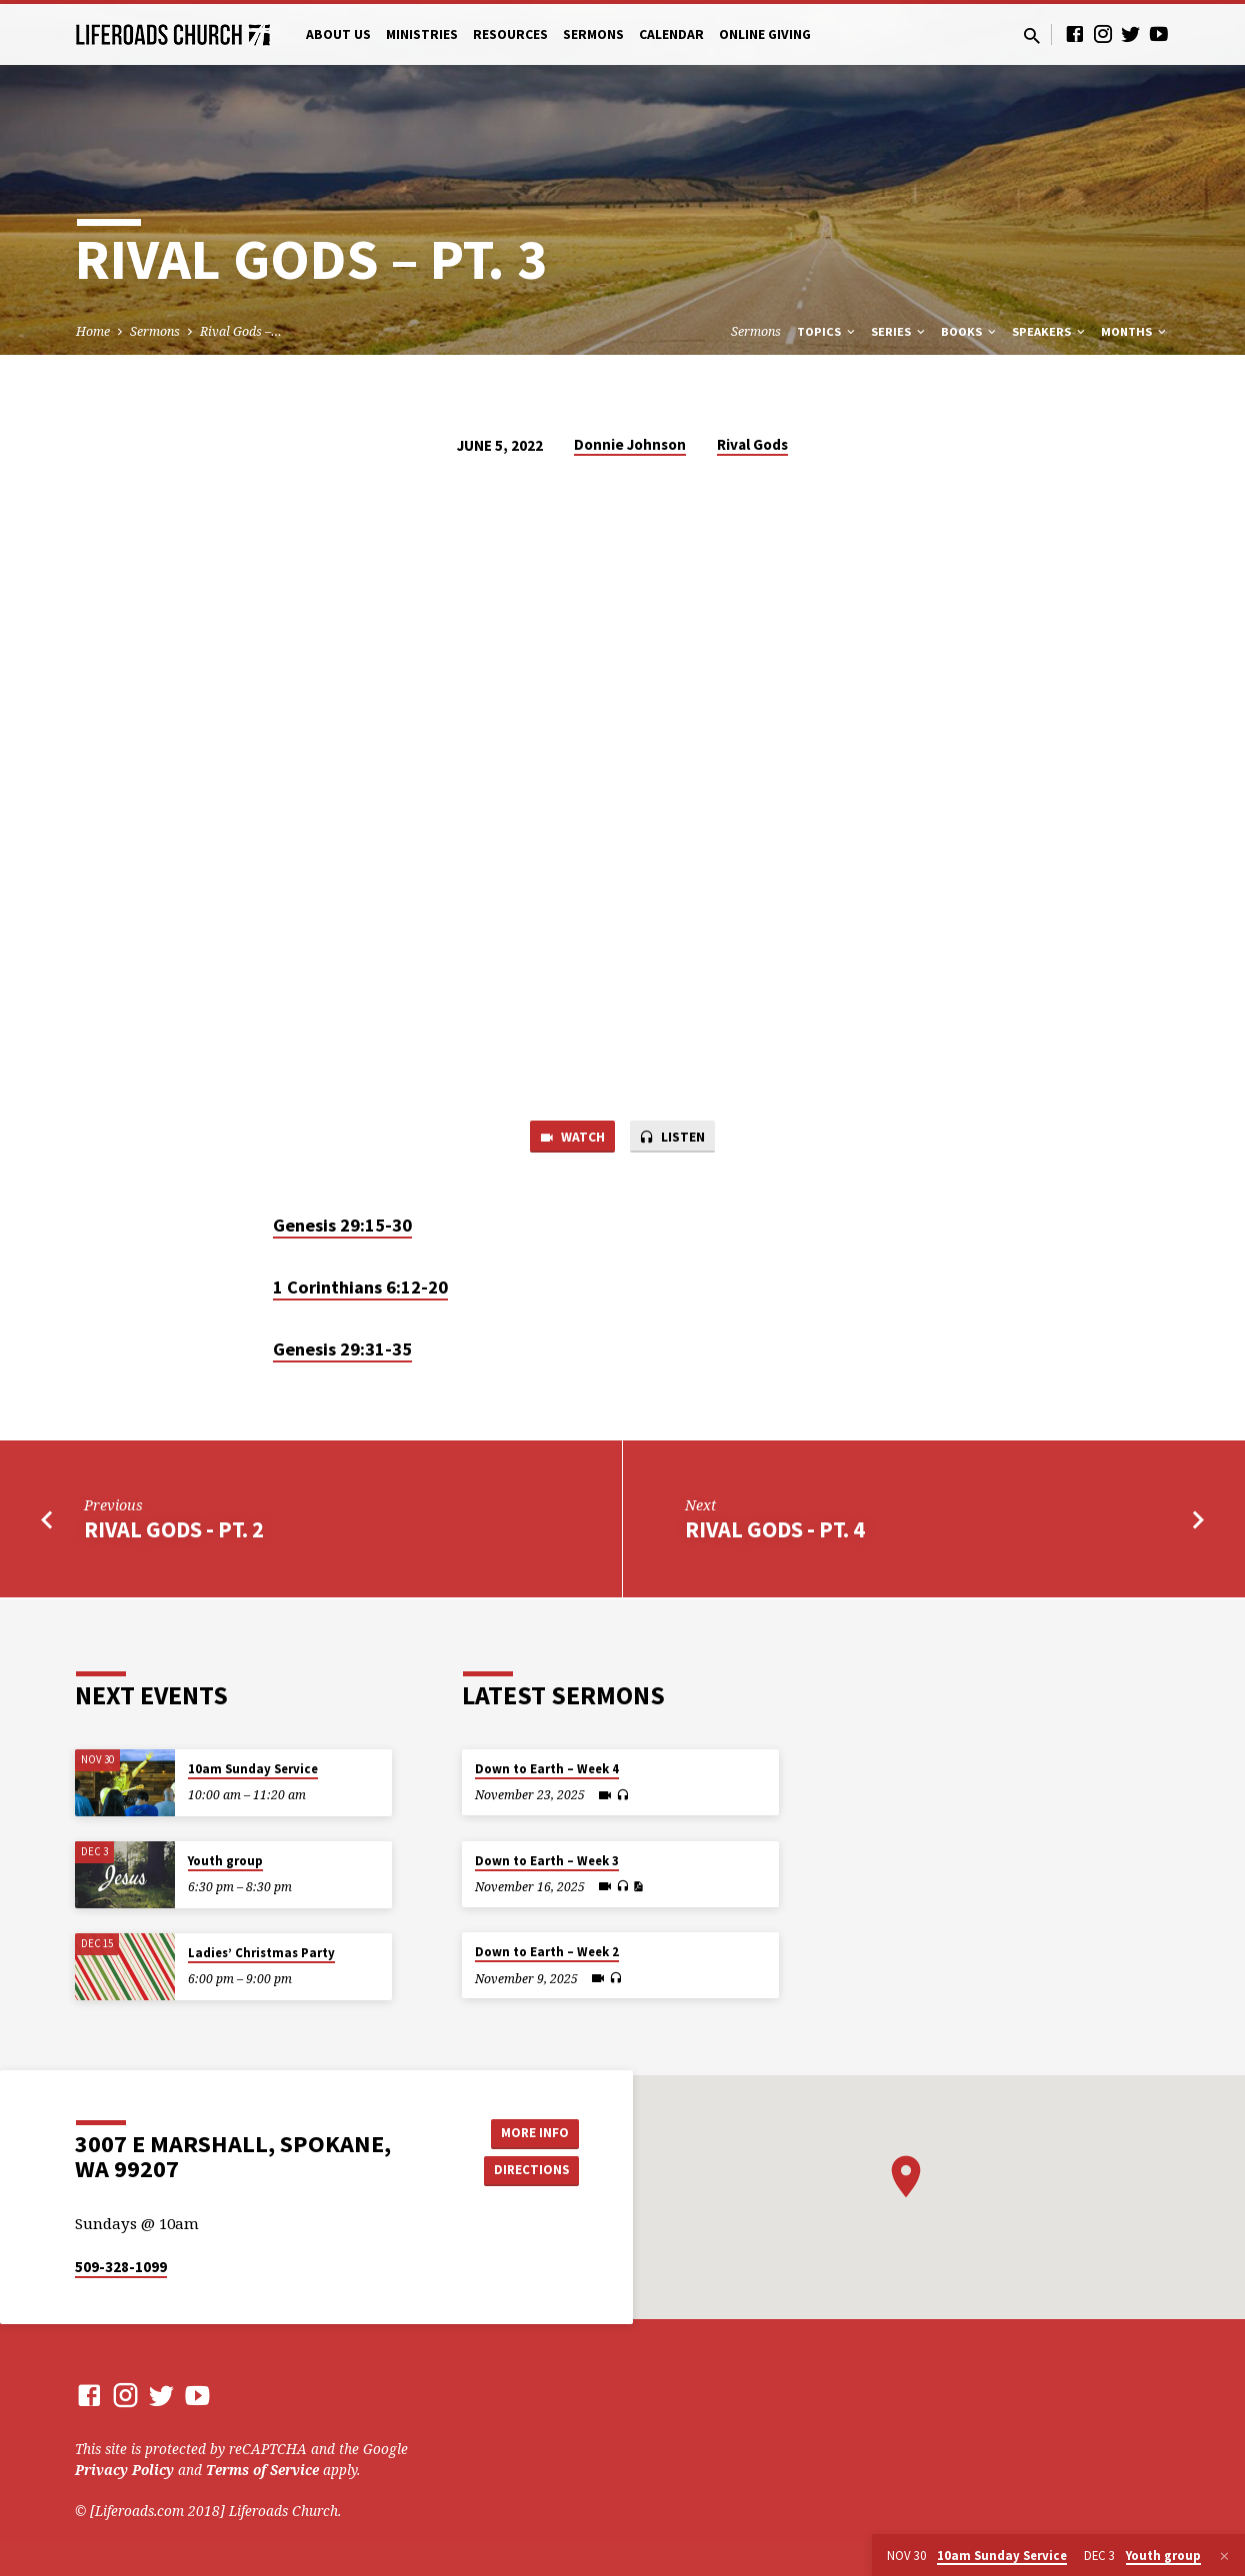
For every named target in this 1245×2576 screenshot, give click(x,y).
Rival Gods (752, 444)
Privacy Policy (124, 2469)
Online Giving (765, 34)
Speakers (1050, 331)
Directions (528, 2171)
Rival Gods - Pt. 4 (775, 1532)
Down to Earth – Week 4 (547, 1768)
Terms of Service (262, 2469)
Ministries (422, 34)
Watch (568, 1139)
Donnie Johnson (630, 444)
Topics (827, 331)
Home (93, 331)
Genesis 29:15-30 (342, 1228)
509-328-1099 (121, 2266)
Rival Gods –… (241, 331)
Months (1135, 331)
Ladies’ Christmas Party (261, 1952)
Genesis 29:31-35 (342, 1351)
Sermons (593, 34)
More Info (528, 2131)
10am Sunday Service (253, 1768)
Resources (510, 34)
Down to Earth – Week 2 (547, 1951)
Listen (675, 1139)
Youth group (225, 1860)
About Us (338, 34)
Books (970, 331)
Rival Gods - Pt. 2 (174, 1532)
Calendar (671, 34)
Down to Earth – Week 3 (547, 1860)
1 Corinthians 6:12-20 (360, 1290)
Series (899, 331)
